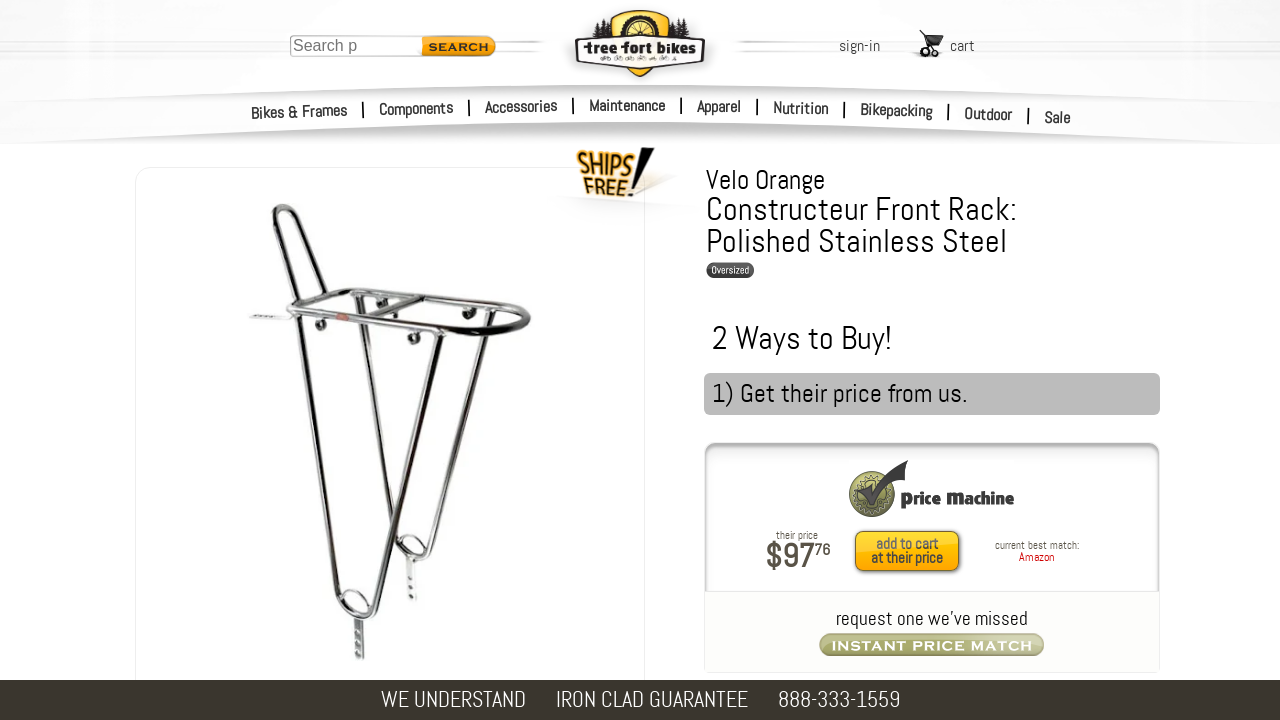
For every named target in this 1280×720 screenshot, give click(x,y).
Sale (1057, 118)
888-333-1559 (839, 699)
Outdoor (988, 114)
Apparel (719, 106)
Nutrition (800, 108)
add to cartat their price (907, 551)
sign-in (859, 45)
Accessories (521, 106)
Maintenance (627, 105)
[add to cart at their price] (912, 551)
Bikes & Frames (299, 112)
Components (416, 108)
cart (962, 45)
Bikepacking (896, 110)
